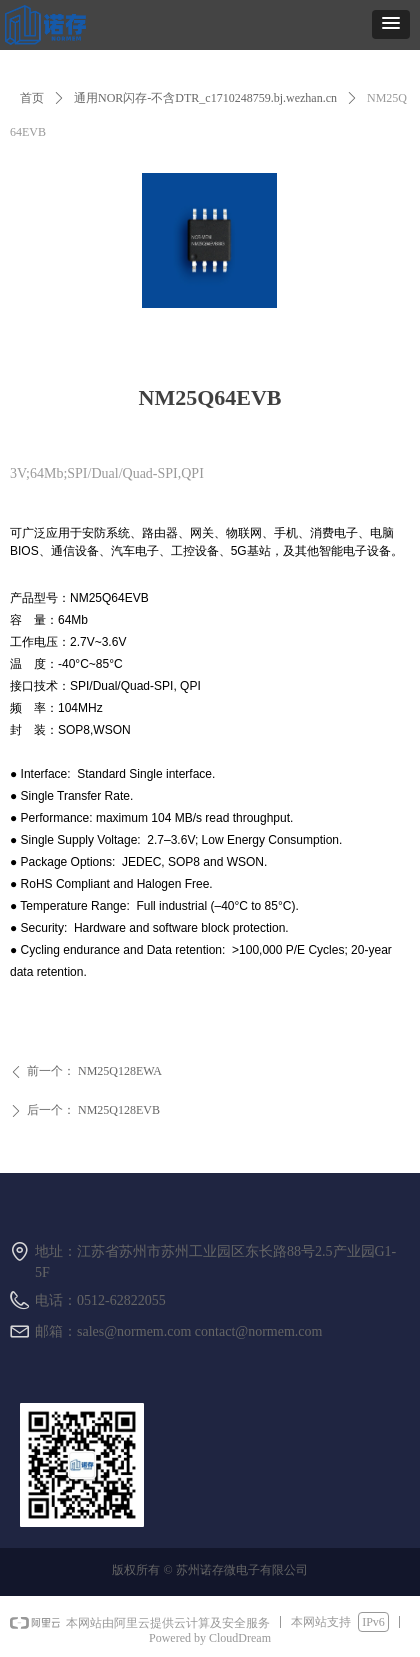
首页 (32, 98)
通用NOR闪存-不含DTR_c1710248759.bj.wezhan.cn (205, 98)
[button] (391, 24)
